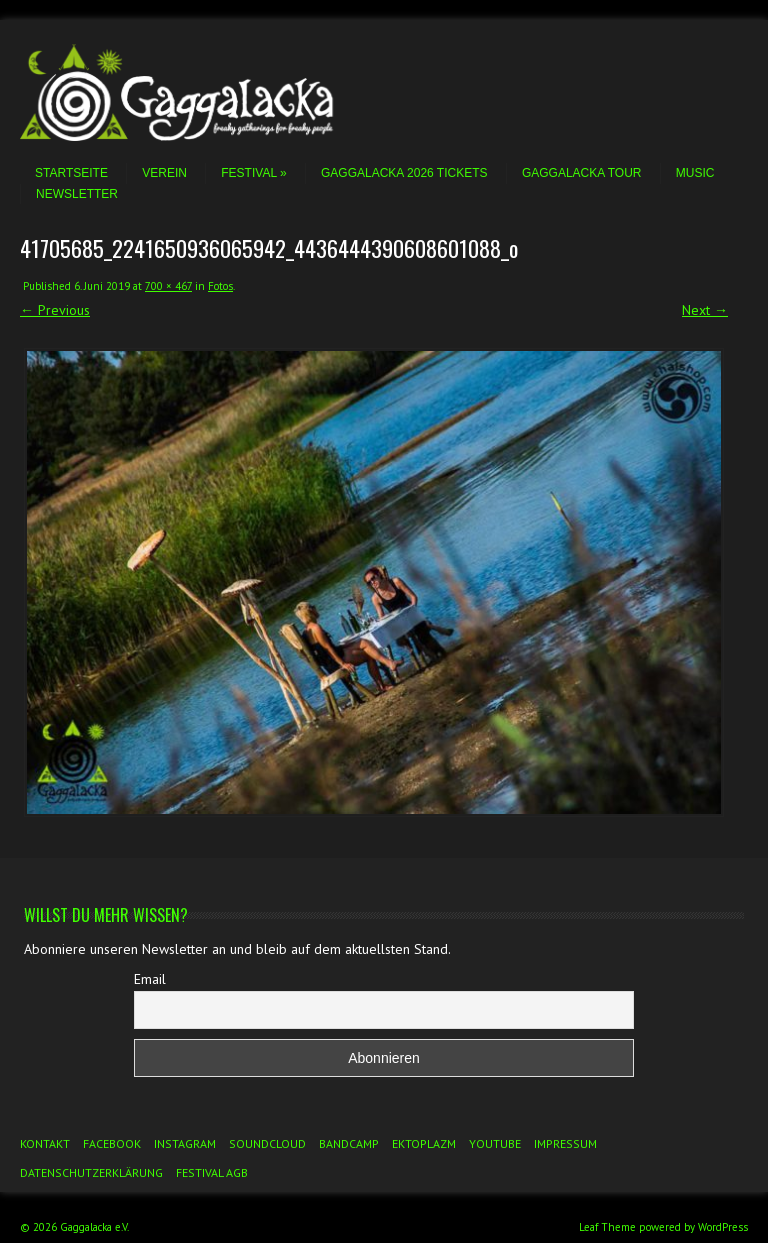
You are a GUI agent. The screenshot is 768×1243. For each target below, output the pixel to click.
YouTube (495, 1143)
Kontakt (45, 1143)
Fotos (220, 286)
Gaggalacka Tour (582, 173)
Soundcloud (267, 1143)
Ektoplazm (424, 1143)
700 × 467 (168, 286)
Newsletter (77, 194)
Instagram (185, 1143)
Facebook (112, 1143)
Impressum (565, 1143)
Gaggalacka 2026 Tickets (404, 173)
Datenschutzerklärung (91, 1172)
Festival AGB (212, 1172)
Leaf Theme (607, 1227)
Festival (253, 173)
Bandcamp (349, 1143)
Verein (164, 173)
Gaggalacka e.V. (94, 1227)
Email (150, 979)
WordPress (723, 1227)
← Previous (55, 310)
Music (695, 173)
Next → (705, 310)
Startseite (71, 173)
